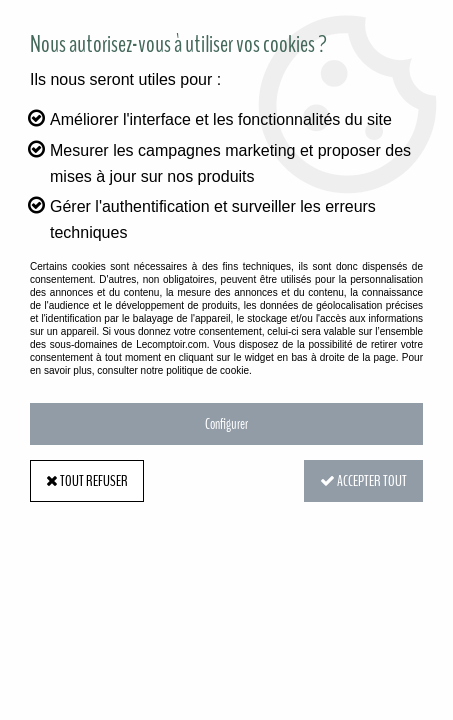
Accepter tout (363, 481)
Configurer (226, 424)
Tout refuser (87, 481)
